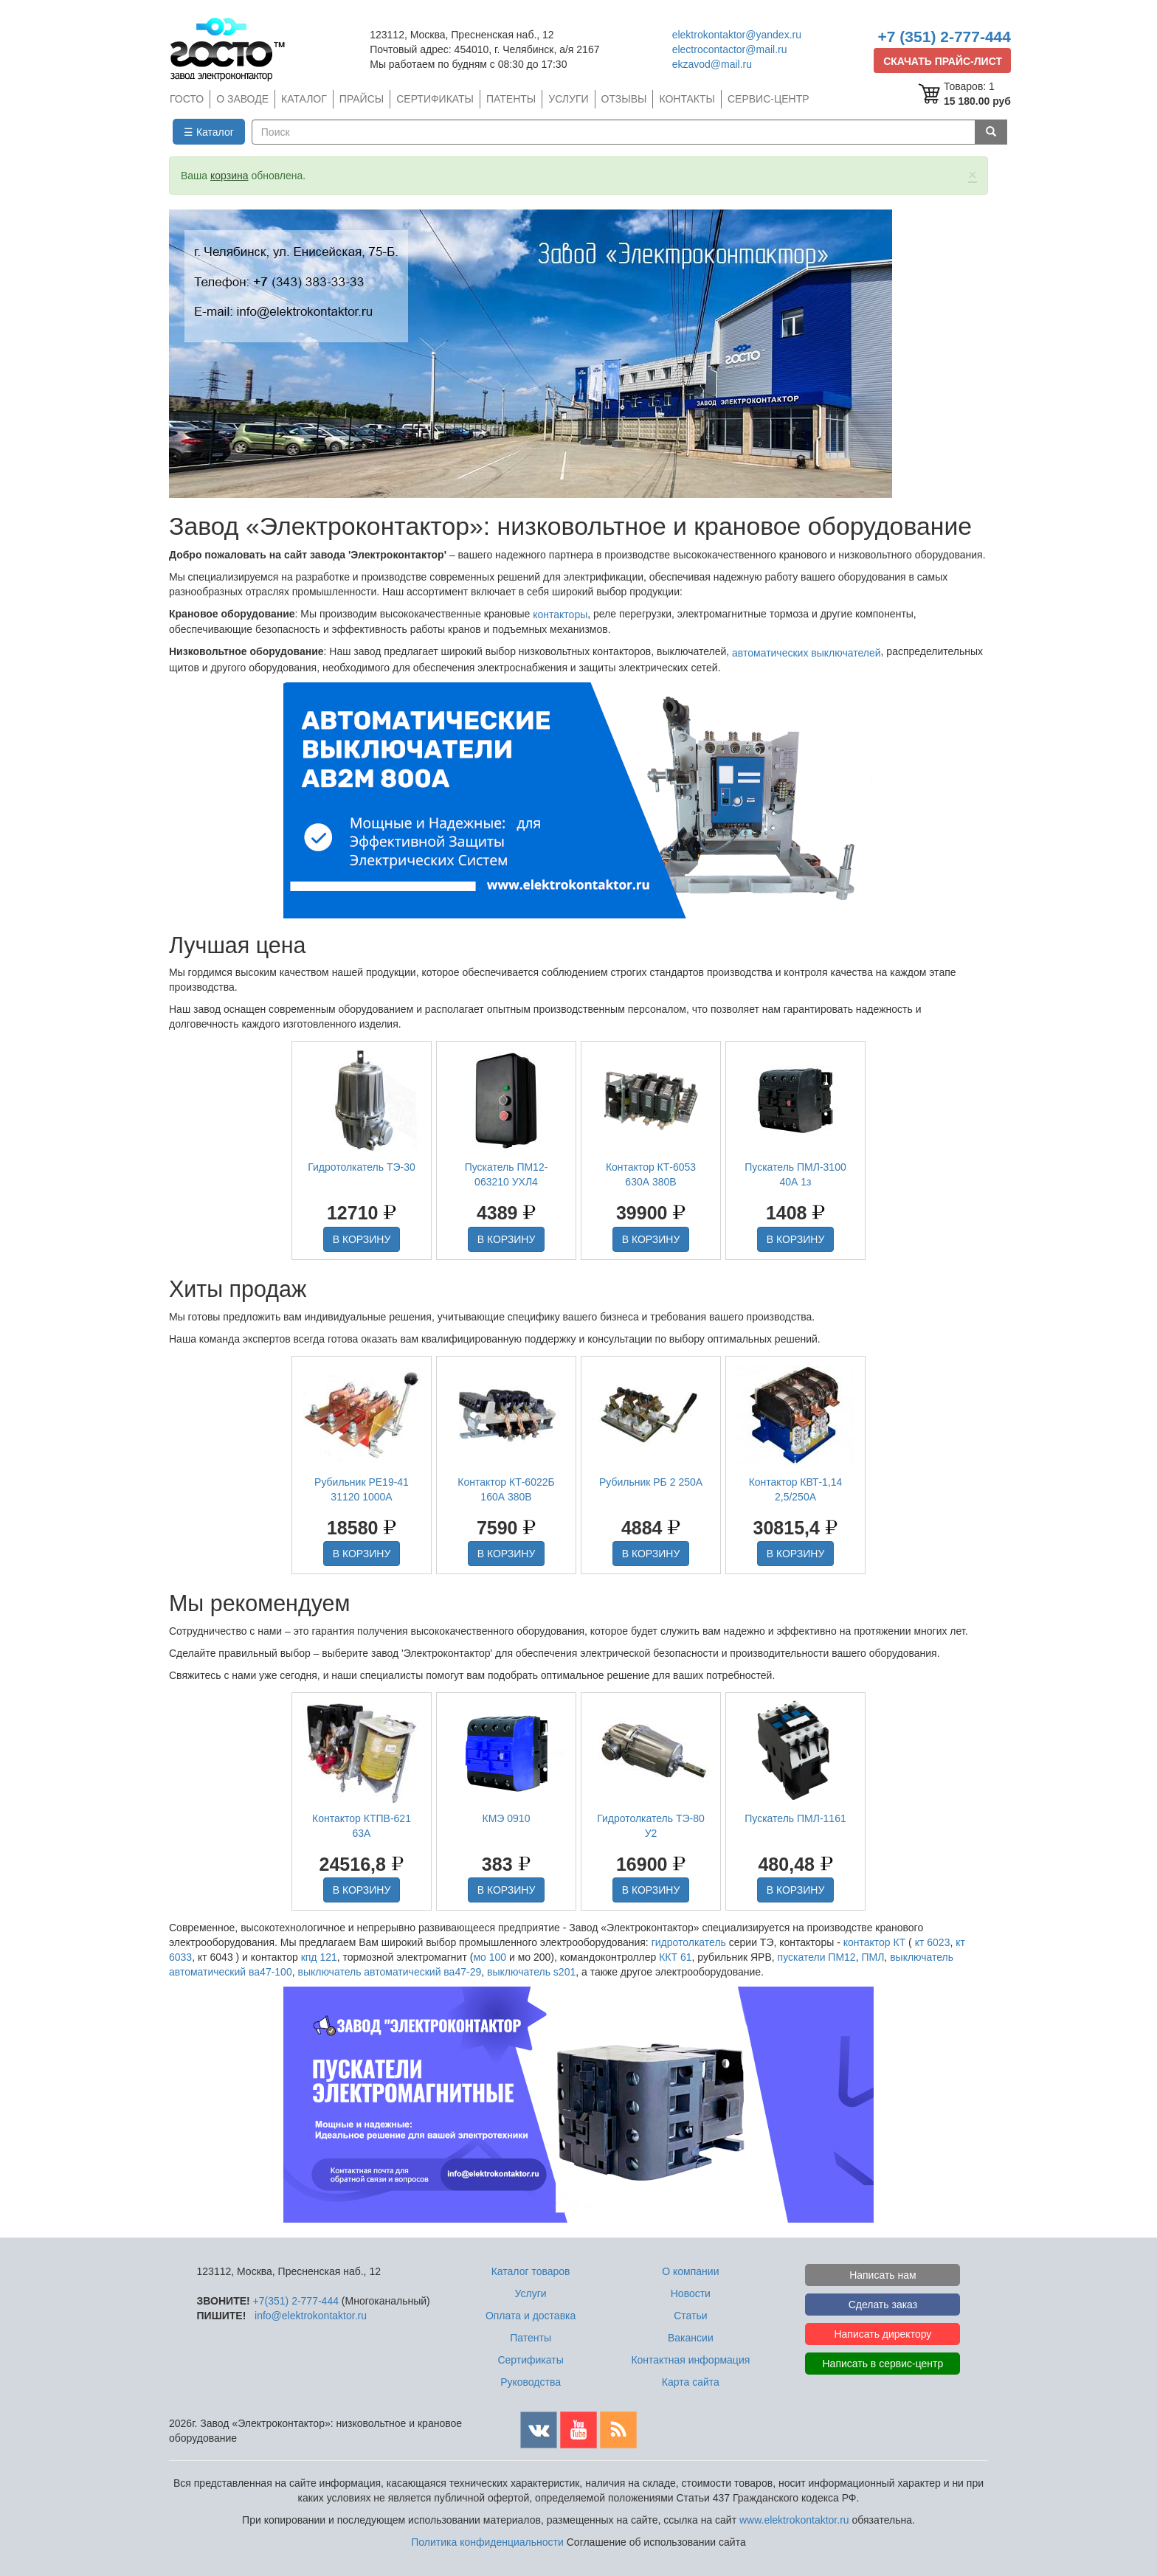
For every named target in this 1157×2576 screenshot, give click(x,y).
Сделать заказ (883, 2304)
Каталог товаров (530, 2271)
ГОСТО (187, 99)
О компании (690, 2271)
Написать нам (882, 2275)
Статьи (690, 2315)
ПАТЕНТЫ (511, 99)
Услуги (531, 2293)
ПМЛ (872, 1957)
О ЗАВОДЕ (242, 99)
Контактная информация (690, 2360)
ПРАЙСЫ (361, 99)
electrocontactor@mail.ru (729, 49)
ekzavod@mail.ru (712, 64)
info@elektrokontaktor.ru (311, 2315)
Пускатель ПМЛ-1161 (795, 1818)
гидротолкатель (689, 1942)
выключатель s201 (531, 1972)
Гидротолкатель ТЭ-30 (361, 1167)
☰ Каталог (209, 132)
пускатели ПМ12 (817, 1957)
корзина (229, 175)
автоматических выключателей (806, 653)
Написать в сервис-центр (883, 2363)
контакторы (560, 614)
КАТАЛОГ (304, 99)
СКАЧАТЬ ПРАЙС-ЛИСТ (942, 61)
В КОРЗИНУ (362, 1239)
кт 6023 (932, 1942)
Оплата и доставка (531, 2315)
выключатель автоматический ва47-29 (389, 1972)
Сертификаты (530, 2360)
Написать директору (882, 2334)
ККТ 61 (675, 1957)
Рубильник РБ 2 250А (650, 1482)
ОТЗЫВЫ (624, 99)
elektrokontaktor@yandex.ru (736, 35)
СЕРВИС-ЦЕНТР (768, 99)
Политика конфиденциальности (487, 2542)
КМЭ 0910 (507, 1818)
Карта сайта (690, 2382)
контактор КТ (874, 1942)
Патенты (530, 2338)
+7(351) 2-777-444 (296, 2301)
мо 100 (489, 1957)
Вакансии (691, 2338)
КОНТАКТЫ (687, 99)
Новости (691, 2293)
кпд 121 (319, 1957)
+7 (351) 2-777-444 (944, 36)
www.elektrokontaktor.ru (794, 2520)
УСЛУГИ (568, 99)
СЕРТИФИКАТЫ (435, 99)
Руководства (530, 2382)
